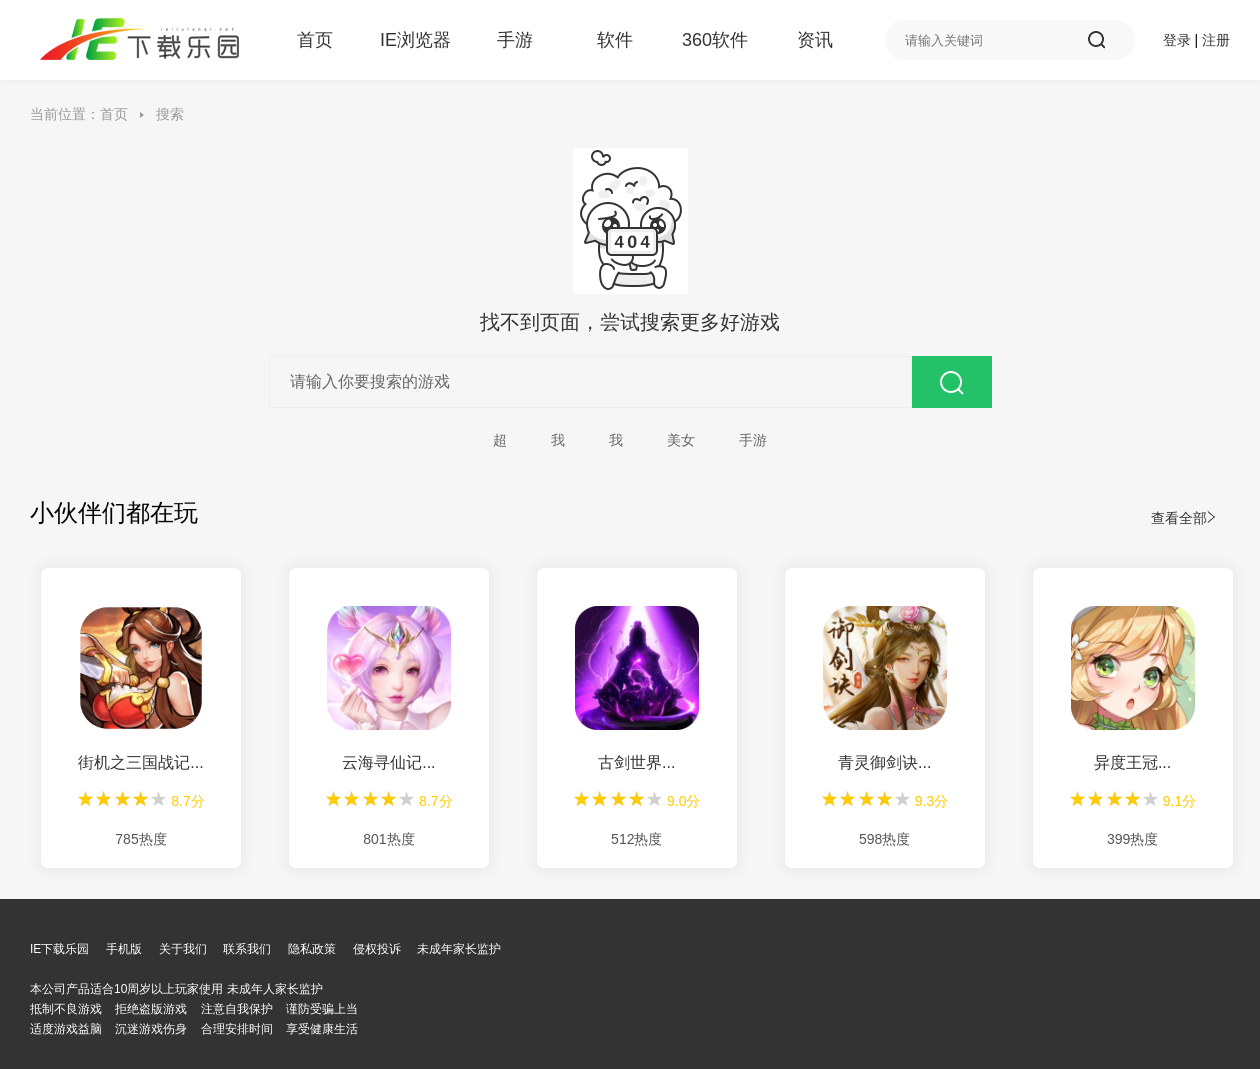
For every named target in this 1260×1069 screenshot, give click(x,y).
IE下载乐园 (59, 949)
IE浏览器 (415, 40)
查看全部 (1183, 518)
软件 (615, 40)
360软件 (715, 40)
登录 (1177, 40)
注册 (1216, 40)
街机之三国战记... (140, 762)
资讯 (815, 40)
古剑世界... (636, 762)
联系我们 (247, 949)
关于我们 (183, 949)
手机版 (124, 949)
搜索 (170, 114)
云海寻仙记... (388, 762)
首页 (315, 40)
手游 (515, 40)
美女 (681, 440)
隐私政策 (312, 949)
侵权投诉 (377, 949)
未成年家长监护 (459, 949)
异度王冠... (1132, 762)
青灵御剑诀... (884, 762)
